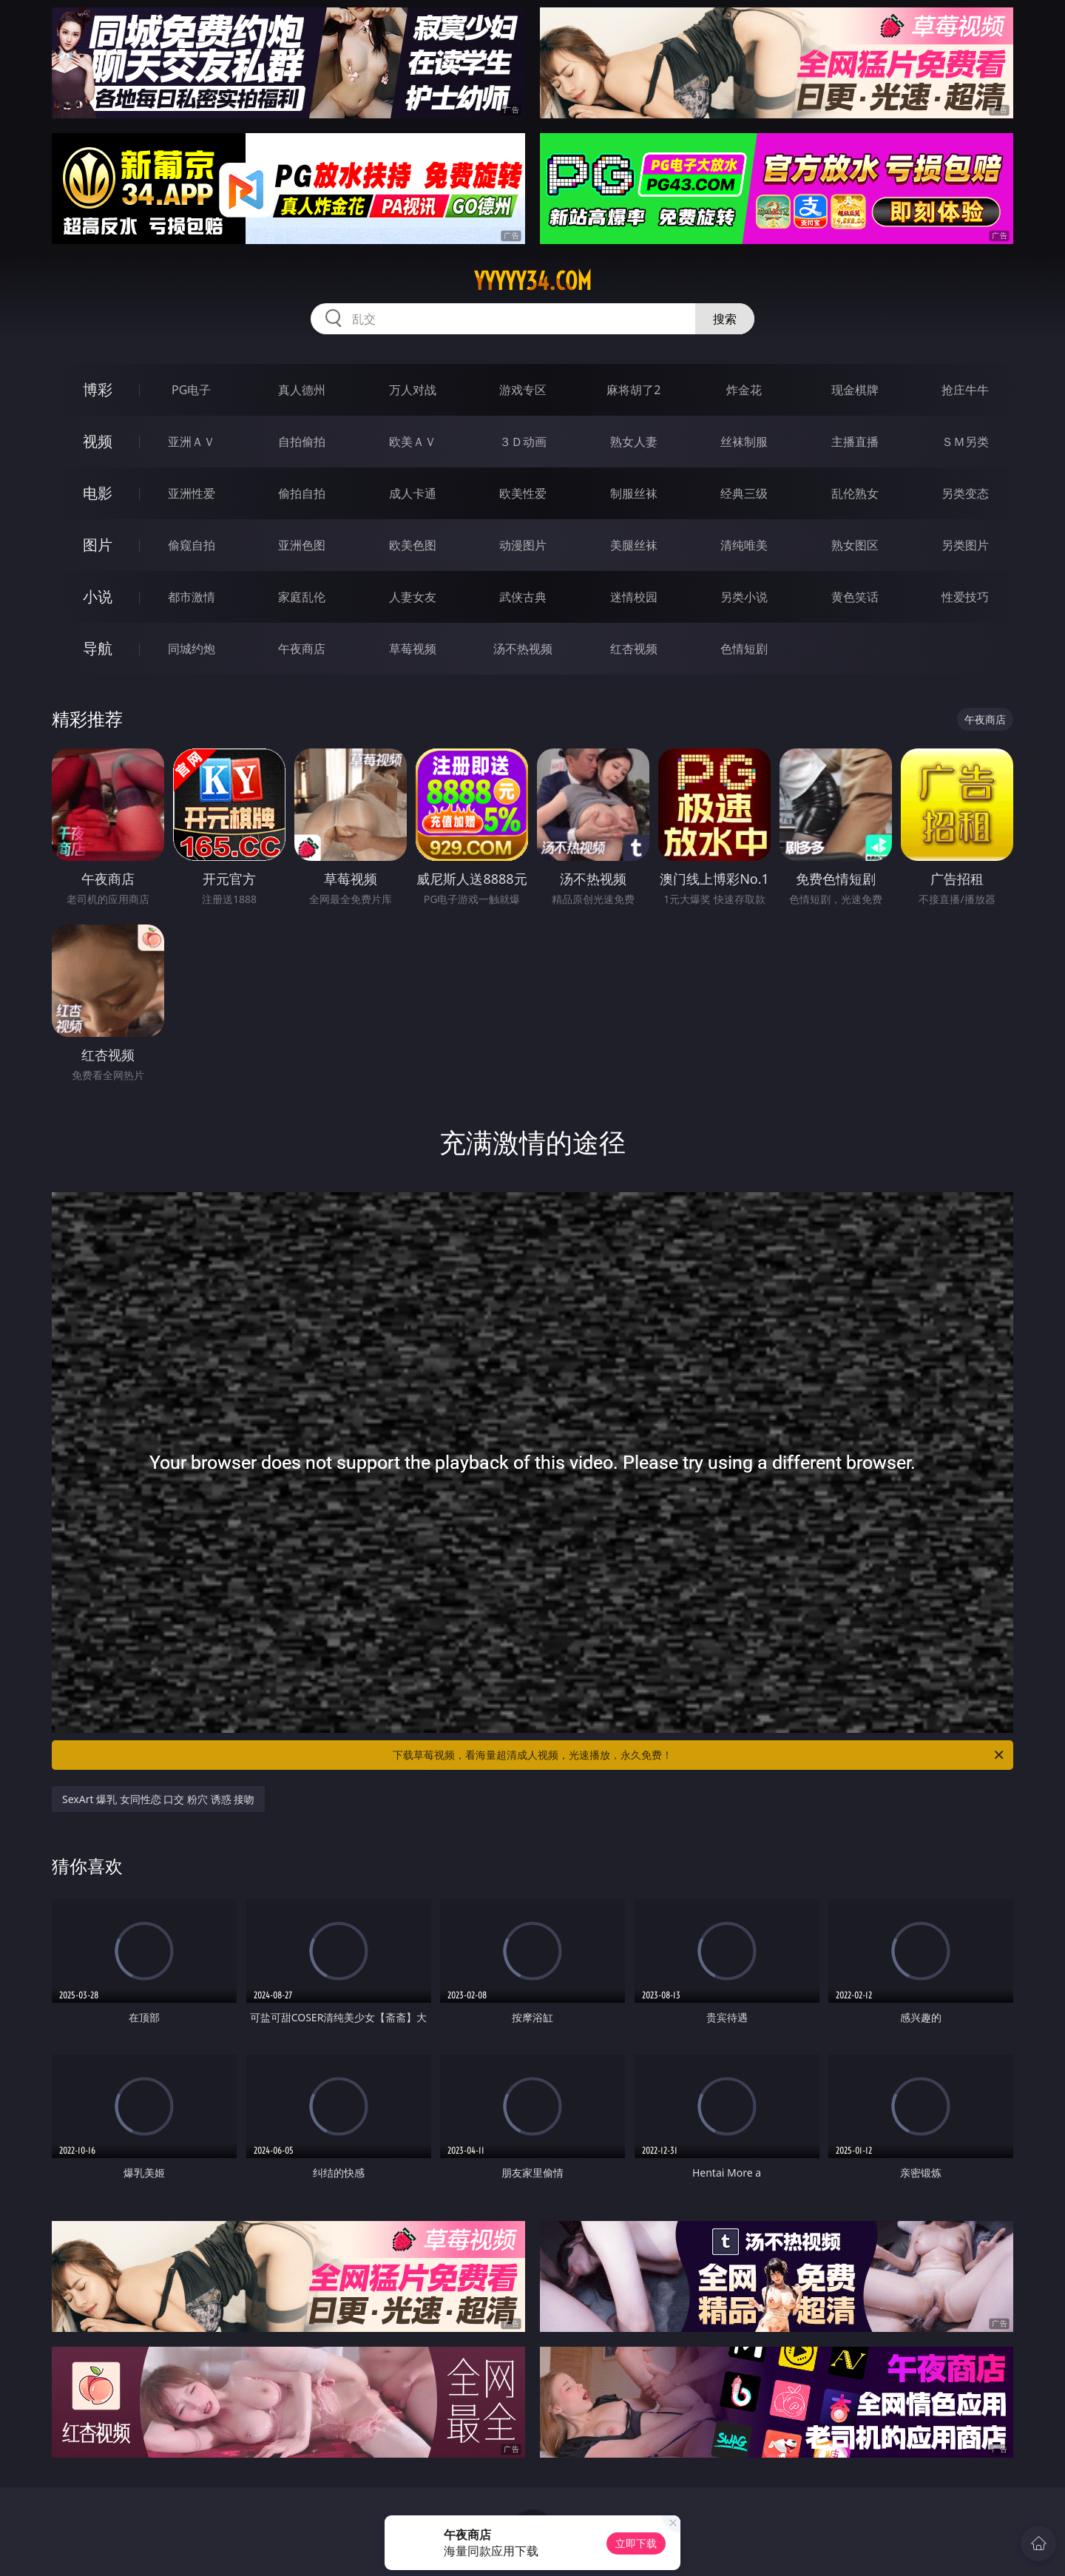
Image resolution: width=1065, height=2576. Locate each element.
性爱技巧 (965, 597)
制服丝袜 (633, 493)
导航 (97, 648)
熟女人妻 (633, 441)
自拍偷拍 (301, 441)
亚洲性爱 (191, 493)
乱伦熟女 (855, 493)
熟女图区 (855, 545)
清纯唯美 (744, 545)
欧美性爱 (523, 493)
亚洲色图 (301, 545)
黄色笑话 (855, 597)
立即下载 (636, 2543)
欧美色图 (412, 545)
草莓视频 (412, 648)
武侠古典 (523, 597)
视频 (97, 441)
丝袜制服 (744, 441)
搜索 (725, 319)
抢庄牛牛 (965, 390)
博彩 (97, 389)
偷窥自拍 (191, 545)
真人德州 (301, 390)
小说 (97, 596)
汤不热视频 (522, 648)
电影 (97, 493)
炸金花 (744, 390)
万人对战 (412, 390)
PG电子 (191, 390)
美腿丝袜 (633, 545)
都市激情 (191, 597)
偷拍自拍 (301, 493)
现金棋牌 (855, 390)
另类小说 (744, 597)
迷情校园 (633, 597)
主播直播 (855, 441)
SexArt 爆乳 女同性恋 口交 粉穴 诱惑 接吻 (158, 1799)
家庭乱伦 (301, 597)
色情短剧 (744, 648)
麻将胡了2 (633, 390)
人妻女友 (412, 597)
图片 (97, 545)
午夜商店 (301, 648)
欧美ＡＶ (412, 441)
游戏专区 (523, 390)
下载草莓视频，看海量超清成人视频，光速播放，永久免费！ (699, 1755)
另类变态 (965, 493)
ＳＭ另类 (965, 441)
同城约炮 (191, 648)
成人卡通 (412, 493)
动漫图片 (523, 545)
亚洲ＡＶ (191, 441)
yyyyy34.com (533, 281)
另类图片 (965, 545)
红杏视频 (633, 648)
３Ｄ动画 (523, 441)
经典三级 (744, 493)
